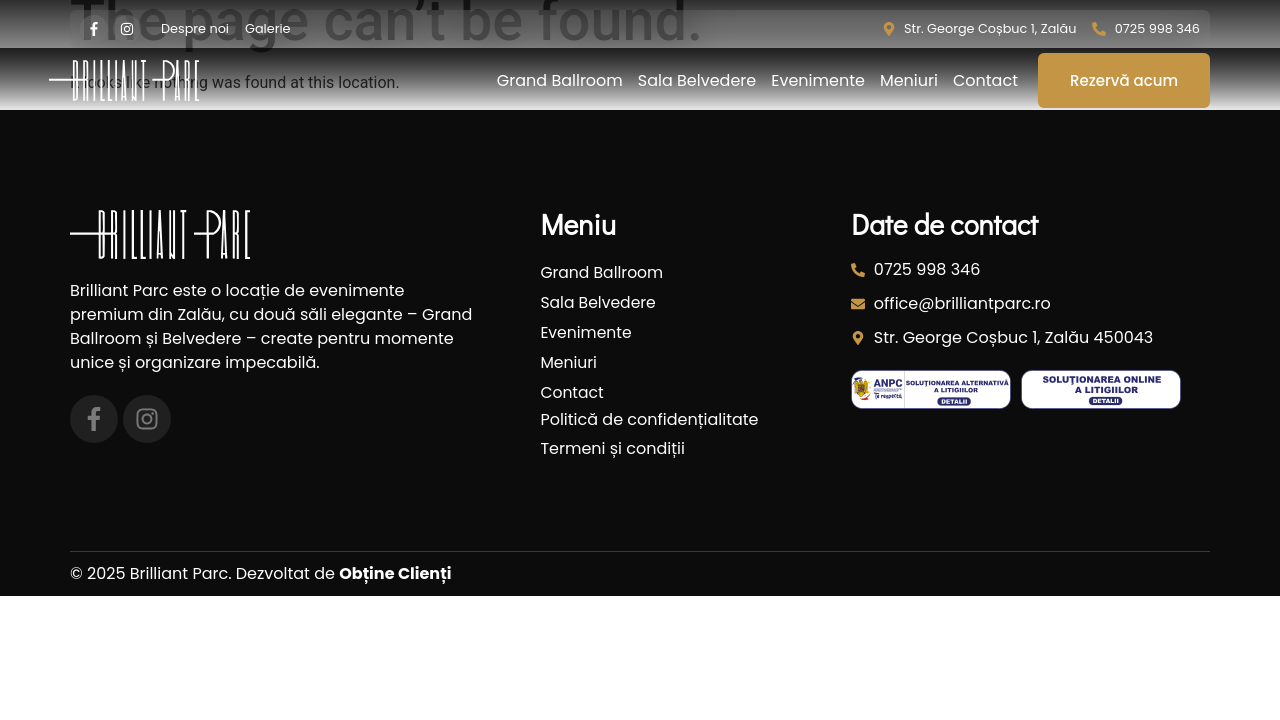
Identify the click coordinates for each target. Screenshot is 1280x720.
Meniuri (909, 81)
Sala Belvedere (697, 81)
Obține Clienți (395, 573)
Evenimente (818, 81)
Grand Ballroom (560, 81)
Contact (985, 81)
